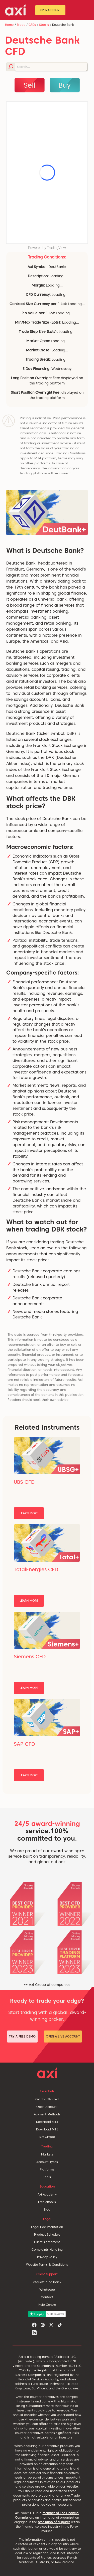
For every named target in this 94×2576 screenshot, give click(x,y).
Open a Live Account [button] (63, 2036)
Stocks (44, 25)
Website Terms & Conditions (47, 2264)
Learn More (29, 1513)
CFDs (32, 25)
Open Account (50, 10)
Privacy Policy (47, 2257)
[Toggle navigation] (83, 10)
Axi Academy (47, 2194)
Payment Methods (47, 2114)
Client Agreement (47, 2242)
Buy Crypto (47, 2137)
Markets (47, 2154)
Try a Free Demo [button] (22, 2036)
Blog (47, 2209)
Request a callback (47, 2282)
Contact (47, 2297)
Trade (21, 25)
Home (9, 25)
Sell (29, 85)
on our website (67, 2486)
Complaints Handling (47, 2249)
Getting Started (47, 2099)
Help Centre (47, 2305)
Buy (64, 85)
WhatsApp (47, 2289)
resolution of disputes (54, 2522)
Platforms (47, 2169)
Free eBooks (47, 2202)
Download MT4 (47, 2122)
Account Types (47, 2162)
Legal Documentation (47, 2227)
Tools (47, 2177)
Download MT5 (47, 2129)
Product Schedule (47, 2234)
